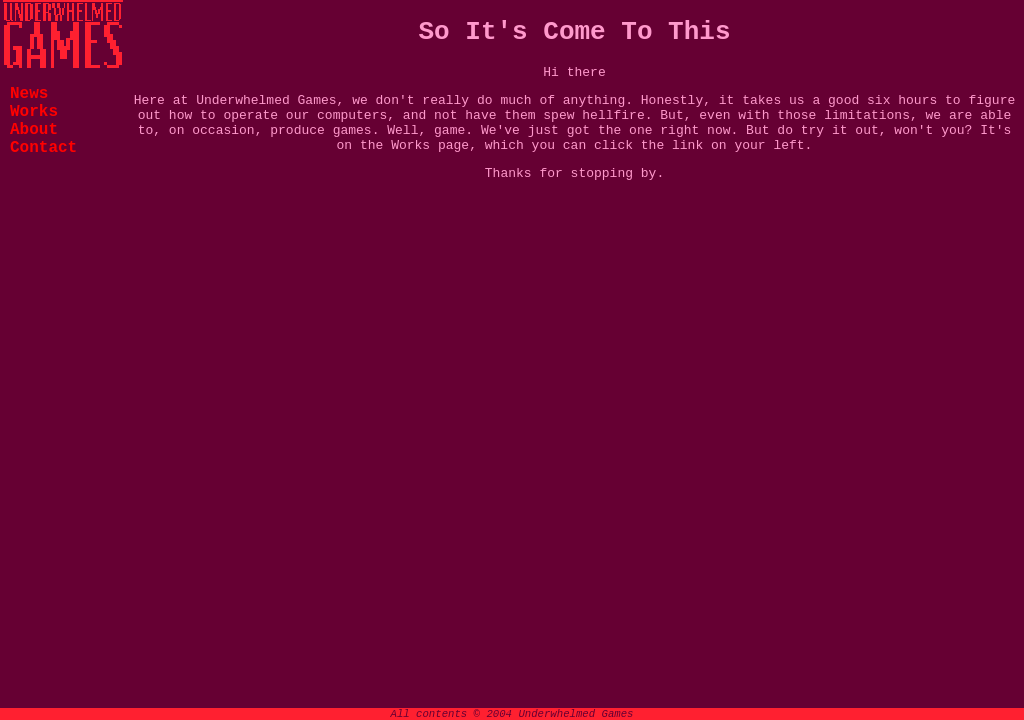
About (34, 130)
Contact (43, 148)
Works (34, 112)
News (29, 94)
